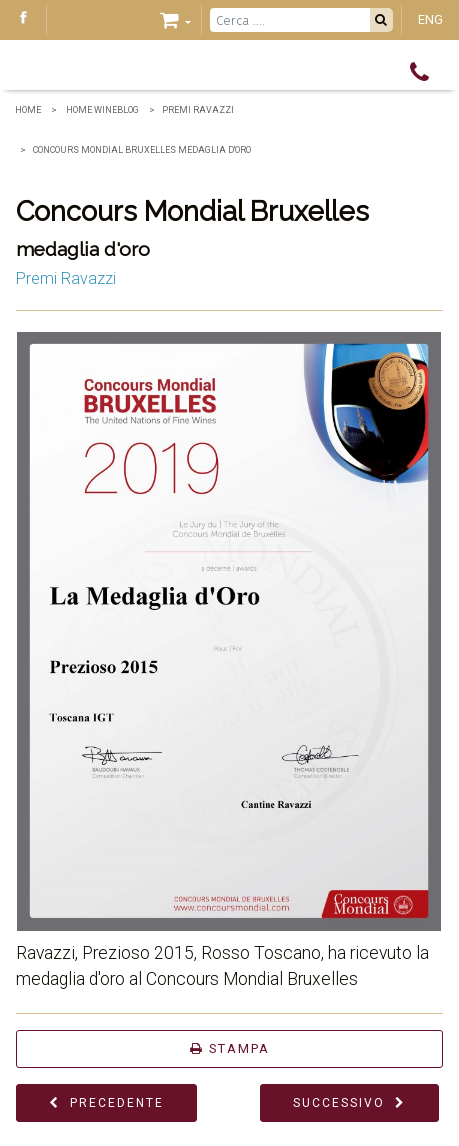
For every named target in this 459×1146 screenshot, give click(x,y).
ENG (430, 19)
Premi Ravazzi (198, 110)
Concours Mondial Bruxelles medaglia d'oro (142, 150)
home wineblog (101, 110)
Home (28, 110)
